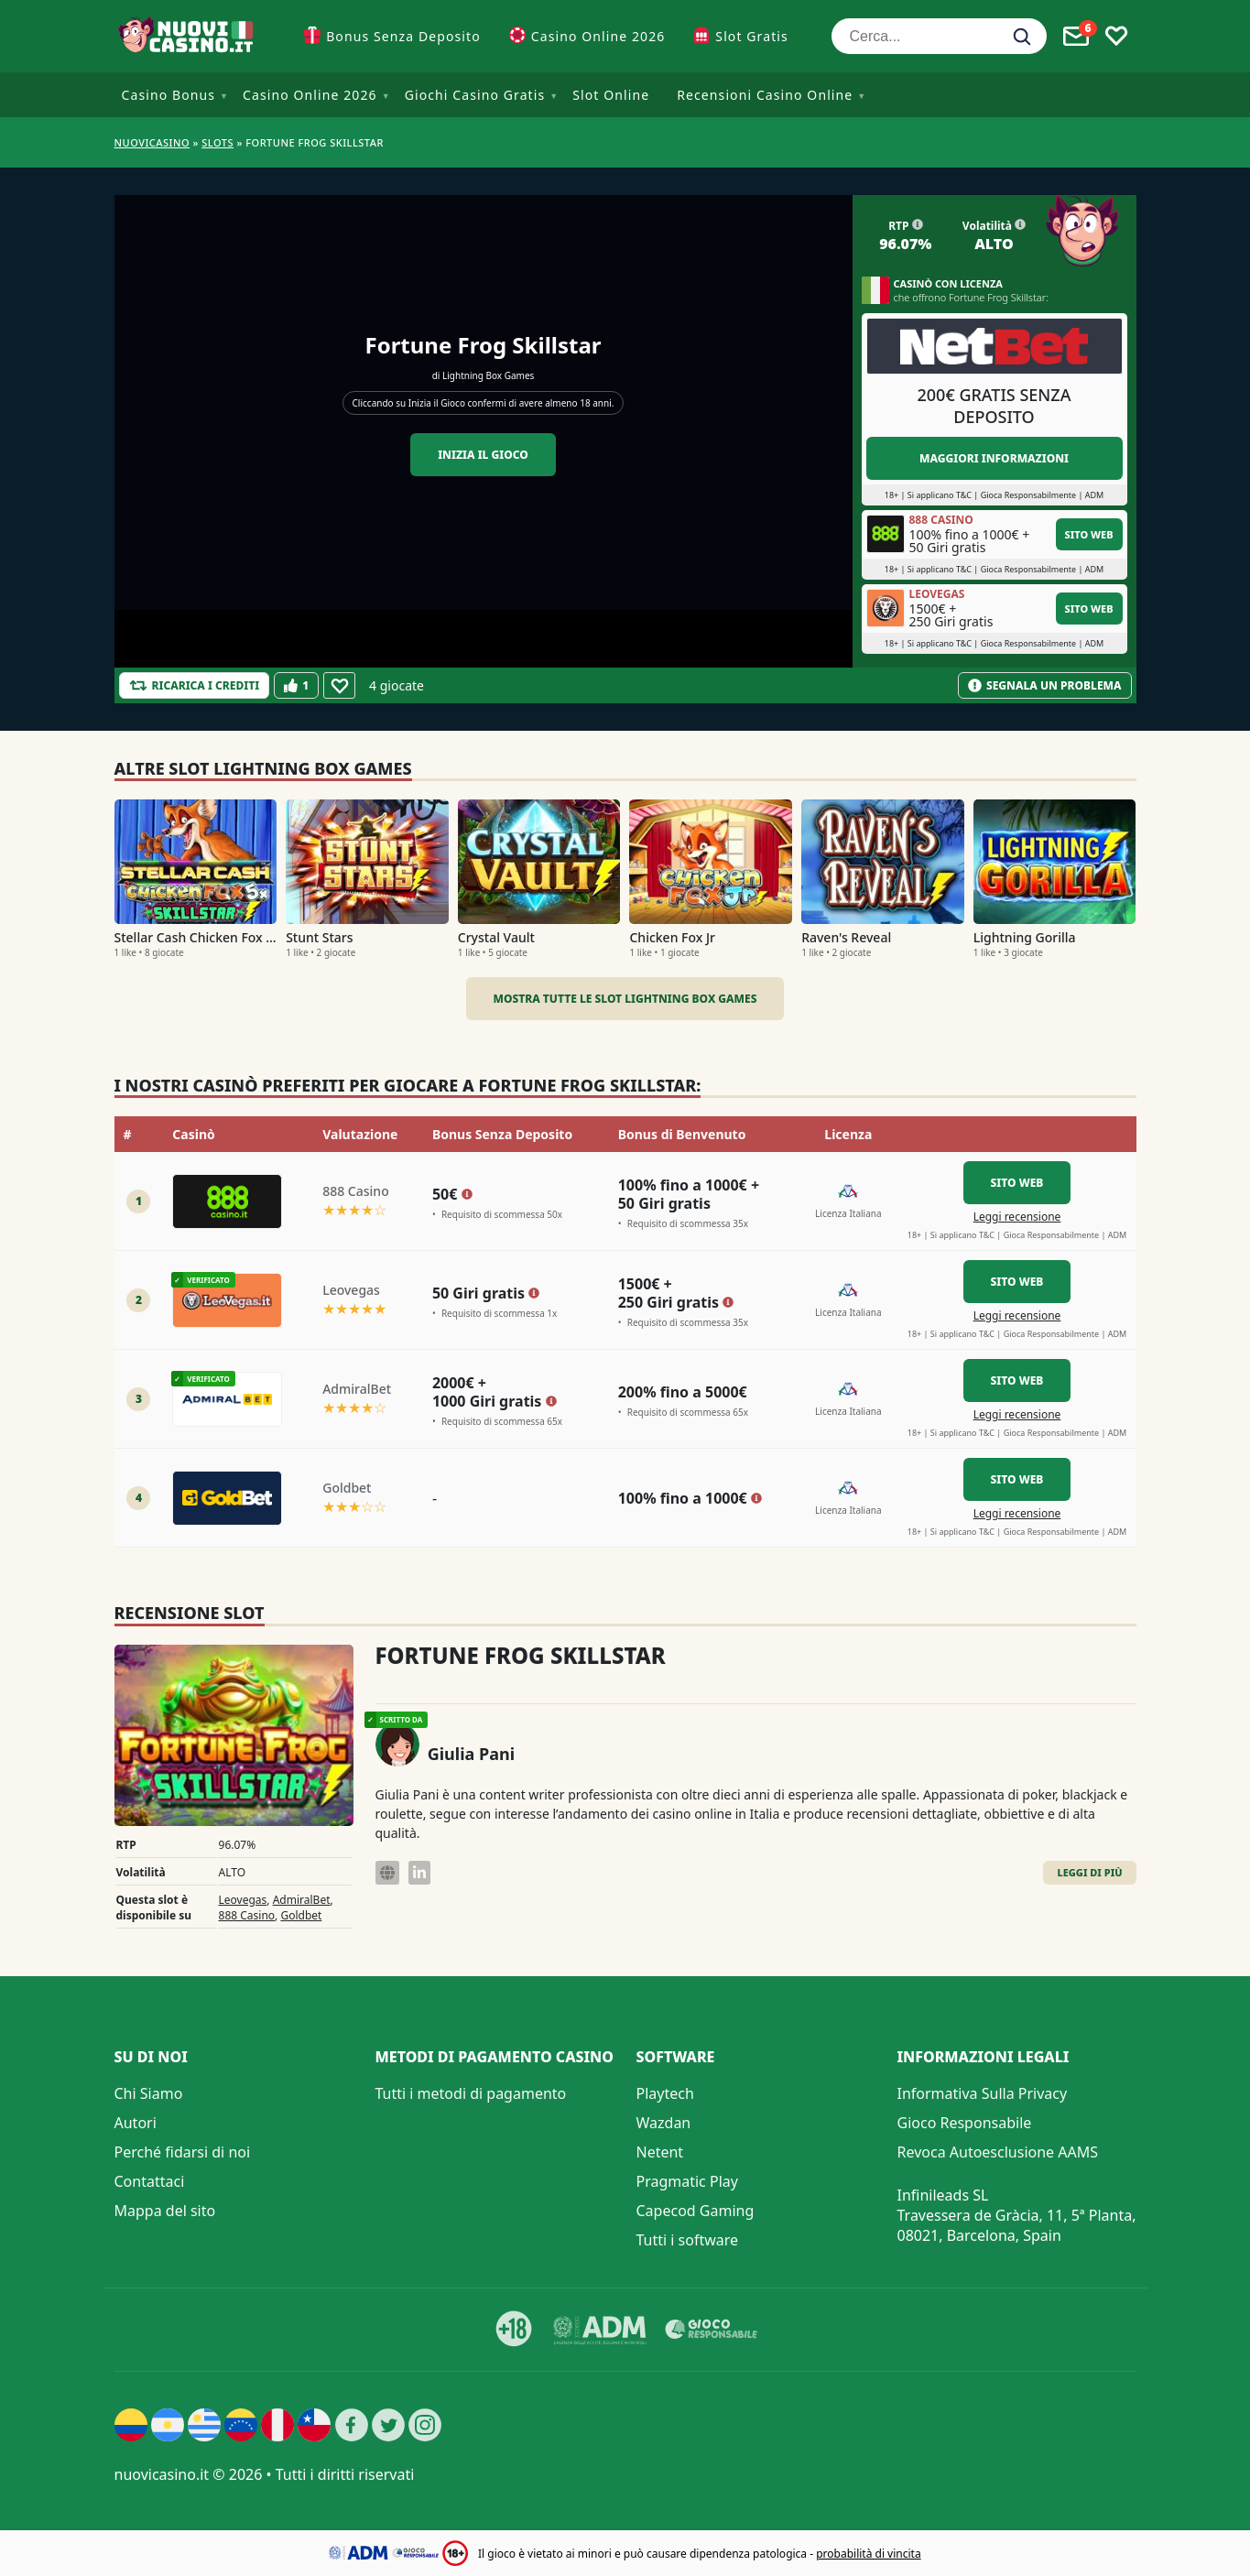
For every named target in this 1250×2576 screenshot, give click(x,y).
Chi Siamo (148, 2093)
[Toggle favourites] (1116, 36)
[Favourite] (339, 685)
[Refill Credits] (194, 685)
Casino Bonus (169, 94)
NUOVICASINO (152, 142)
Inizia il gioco (483, 454)
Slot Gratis (751, 36)
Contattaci (149, 2181)
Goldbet (300, 1915)
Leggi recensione (1017, 1216)
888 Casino (247, 1915)
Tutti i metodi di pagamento (471, 2093)
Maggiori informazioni (994, 458)
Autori (135, 2123)
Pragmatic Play (687, 2181)
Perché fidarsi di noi (182, 2152)
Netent (660, 2152)
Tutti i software (687, 2240)
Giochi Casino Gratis (475, 94)
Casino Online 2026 (598, 36)
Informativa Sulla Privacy (982, 2093)
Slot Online (610, 94)
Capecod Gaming (695, 2211)
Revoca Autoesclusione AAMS (998, 2152)
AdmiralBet (302, 1900)
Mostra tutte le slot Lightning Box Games (625, 998)
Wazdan (663, 2123)
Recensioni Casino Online (765, 94)
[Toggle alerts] (1076, 36)
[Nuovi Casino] (187, 36)
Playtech (665, 2093)
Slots (217, 142)
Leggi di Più (1089, 1872)
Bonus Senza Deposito (403, 36)
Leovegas (243, 1900)
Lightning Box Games (488, 375)
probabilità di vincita (868, 2553)
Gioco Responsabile (964, 2123)
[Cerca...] (939, 36)
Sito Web (1089, 534)
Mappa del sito (165, 2211)
